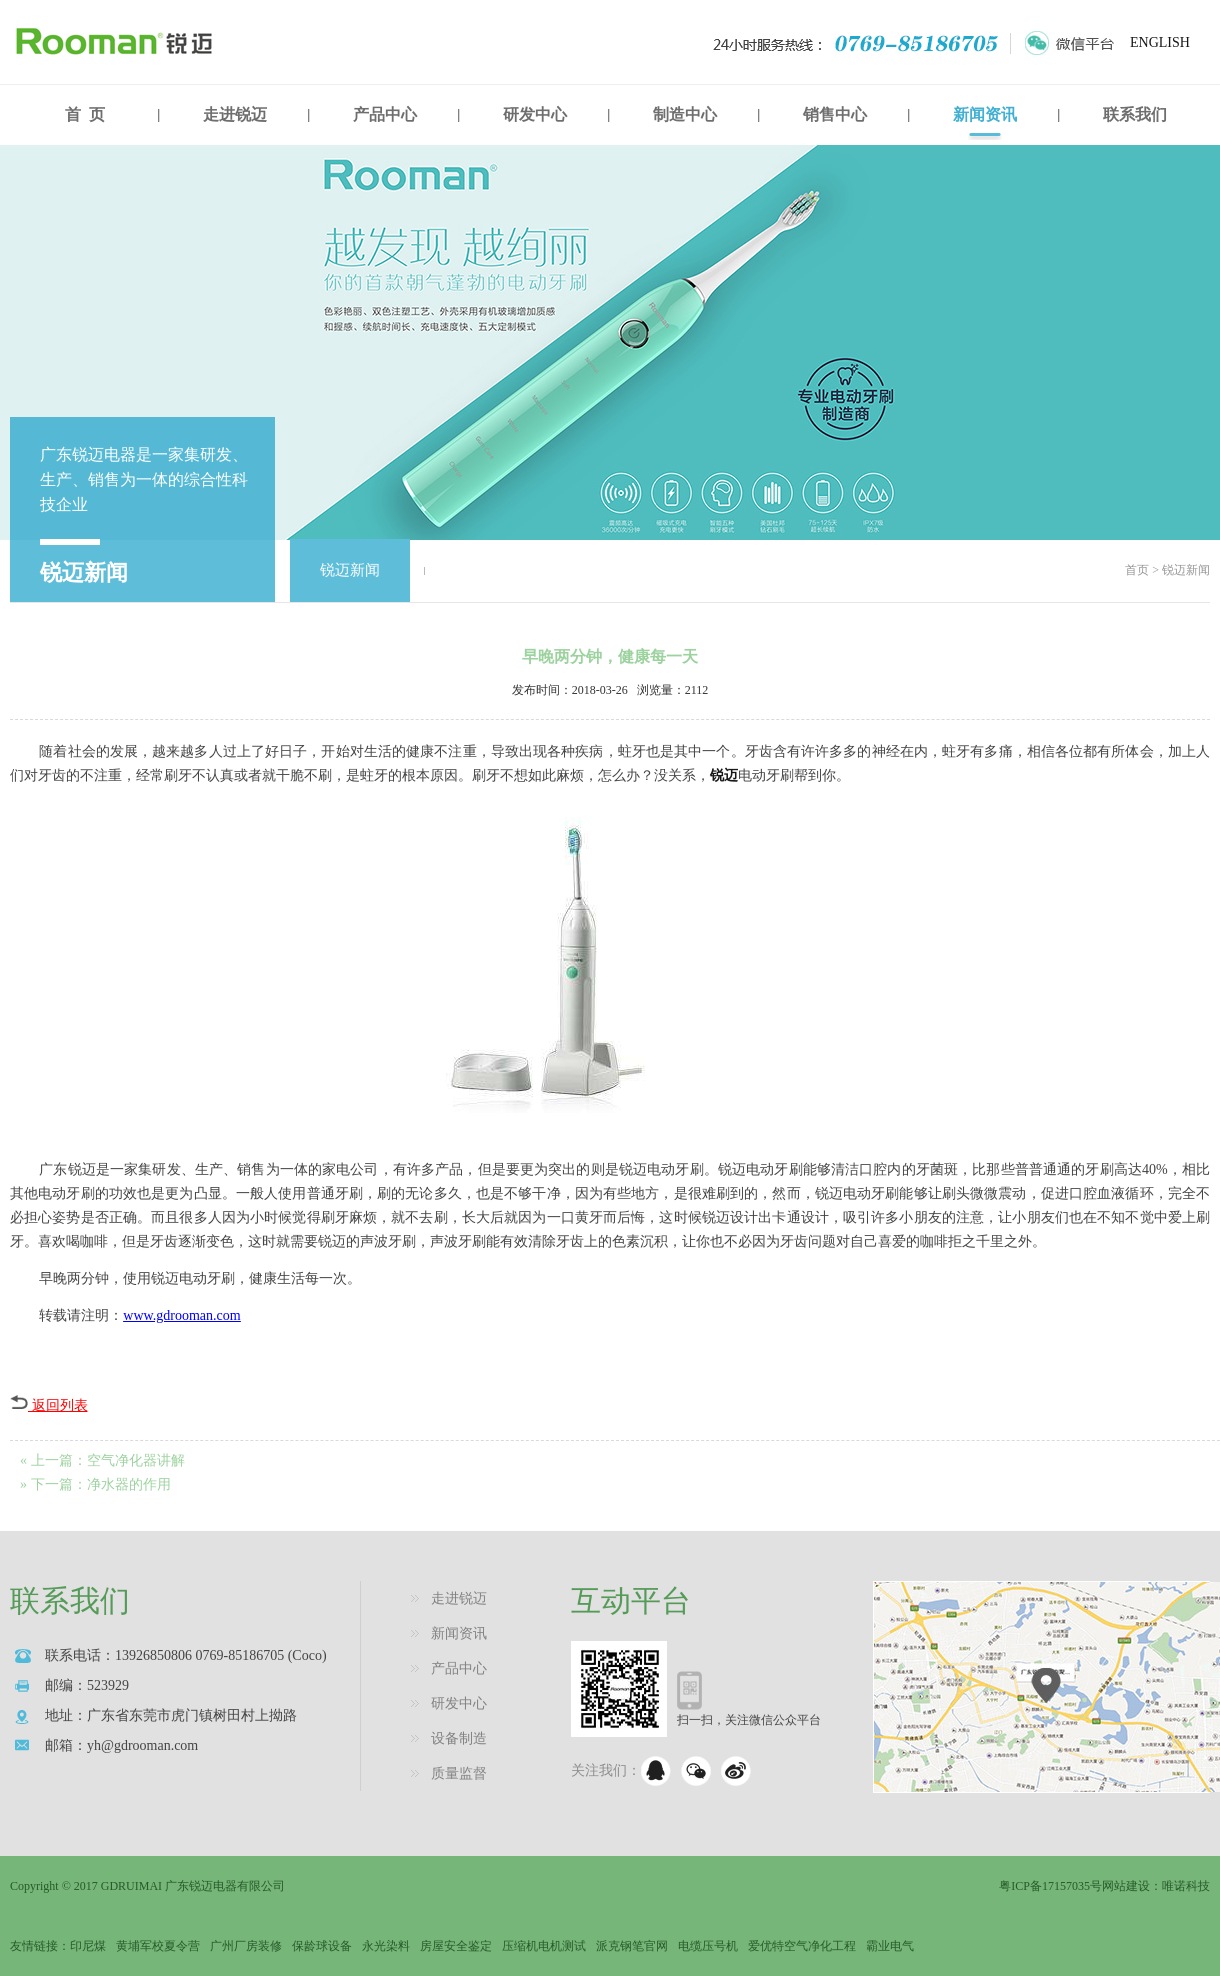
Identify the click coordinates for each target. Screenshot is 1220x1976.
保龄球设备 (322, 1946)
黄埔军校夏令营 (158, 1946)
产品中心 (385, 114)
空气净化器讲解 (136, 1460)
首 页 (85, 114)
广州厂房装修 (246, 1946)
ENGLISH (1160, 42)
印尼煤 (88, 1946)
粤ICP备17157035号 (1050, 1886)
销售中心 (835, 114)
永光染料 (386, 1946)
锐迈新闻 (350, 570)
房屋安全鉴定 (456, 1946)
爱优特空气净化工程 (802, 1946)
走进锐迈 (235, 114)
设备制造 (459, 1738)
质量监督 (459, 1773)
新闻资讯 (985, 114)
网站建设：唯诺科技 (1156, 1886)
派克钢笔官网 (632, 1946)
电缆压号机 (708, 1946)
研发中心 (535, 114)
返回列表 (49, 1405)
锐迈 (724, 775)
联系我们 (1135, 114)
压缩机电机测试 (544, 1946)
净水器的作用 (129, 1484)
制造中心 (685, 114)
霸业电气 (890, 1946)
